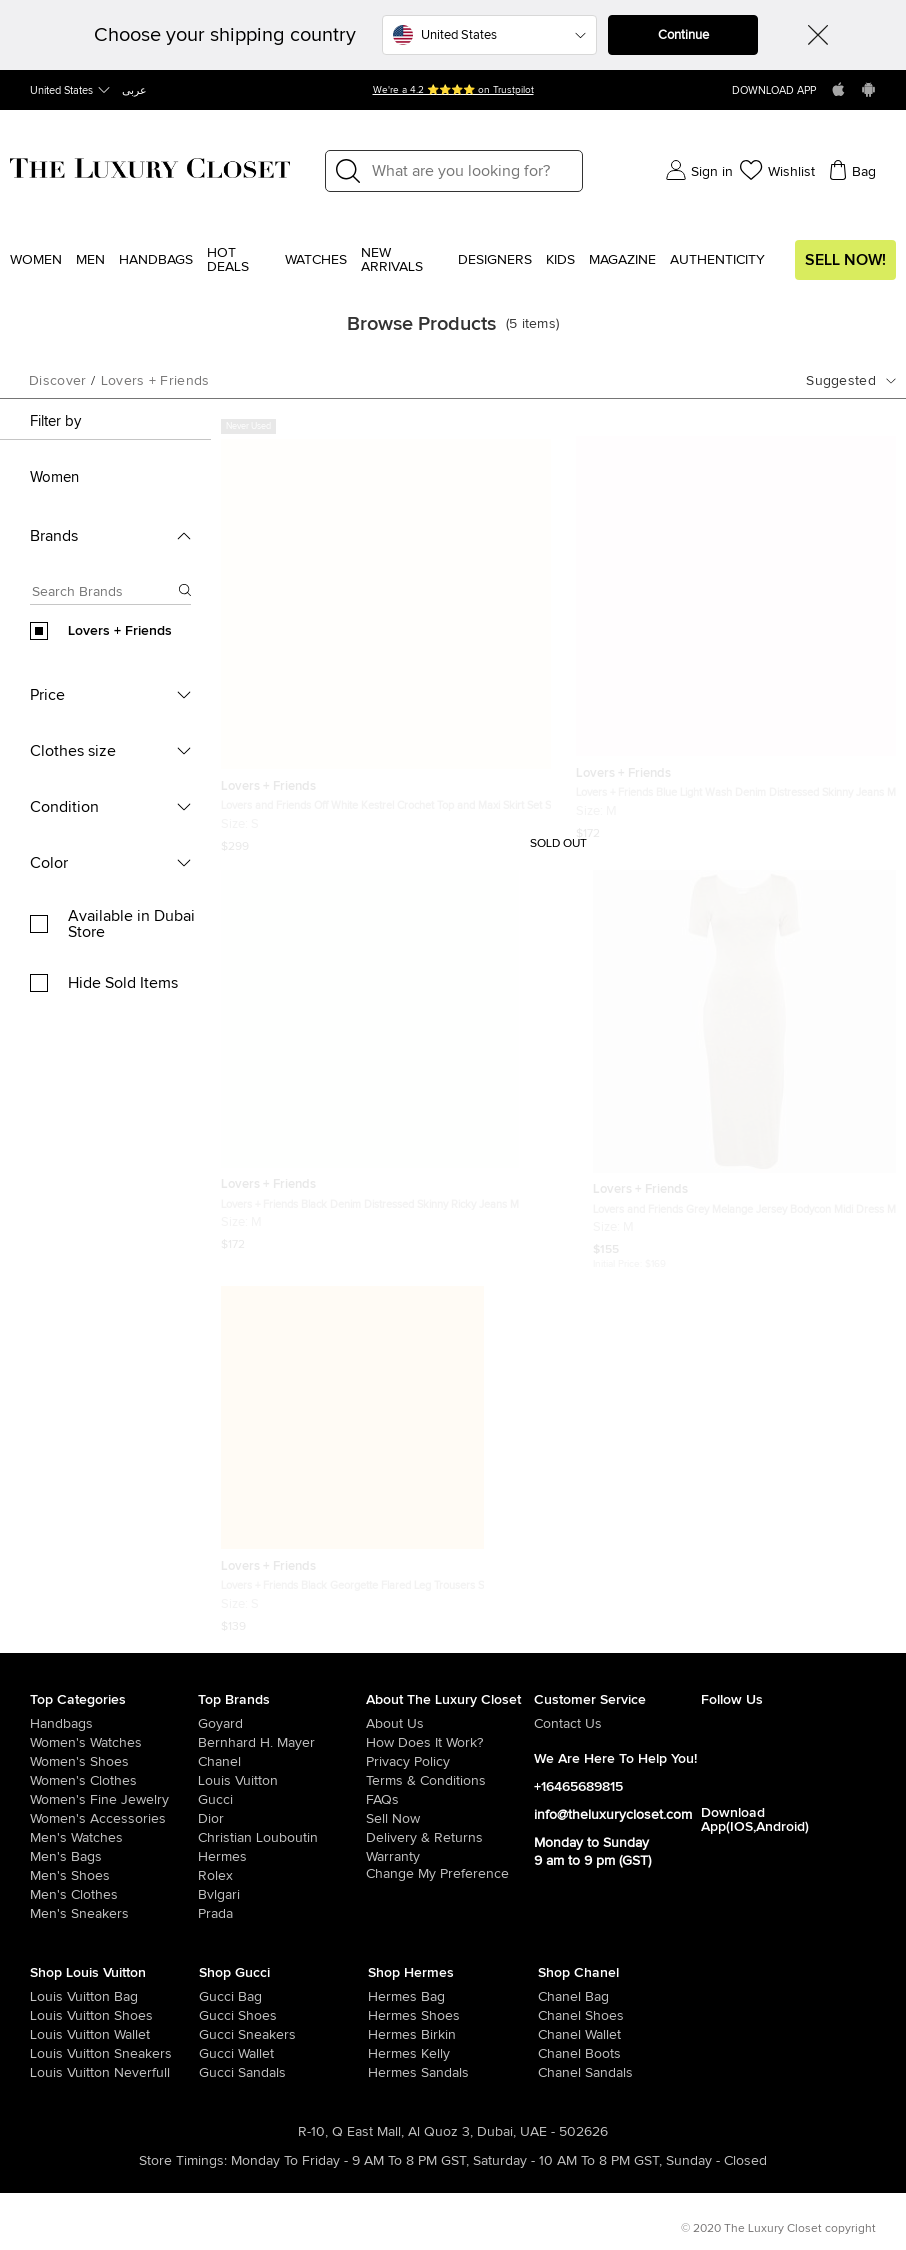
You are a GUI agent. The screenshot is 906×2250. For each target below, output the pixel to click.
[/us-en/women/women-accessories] (114, 1819)
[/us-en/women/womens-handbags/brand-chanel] (555, 1997)
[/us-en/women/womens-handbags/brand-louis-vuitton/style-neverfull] (47, 2073)
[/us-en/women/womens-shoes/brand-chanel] (555, 2016)
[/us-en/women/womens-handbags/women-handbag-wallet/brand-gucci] (216, 2054)
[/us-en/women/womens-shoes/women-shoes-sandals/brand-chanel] (555, 2073)
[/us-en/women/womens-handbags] (114, 1724)
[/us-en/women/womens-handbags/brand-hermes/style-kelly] (385, 2054)
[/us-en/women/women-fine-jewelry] (114, 1800)
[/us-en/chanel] (282, 1762)
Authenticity (717, 260)
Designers (495, 260)
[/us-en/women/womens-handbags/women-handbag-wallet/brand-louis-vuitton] (47, 2035)
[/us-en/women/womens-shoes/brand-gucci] (216, 2016)
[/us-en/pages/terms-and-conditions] (450, 1781)
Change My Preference (437, 1874)
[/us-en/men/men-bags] (114, 1857)
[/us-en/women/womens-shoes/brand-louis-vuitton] (47, 2016)
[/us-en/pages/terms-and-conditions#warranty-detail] (450, 1857)
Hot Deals (228, 260)
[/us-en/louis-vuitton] (282, 1781)
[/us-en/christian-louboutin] (282, 1838)
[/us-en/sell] (450, 1819)
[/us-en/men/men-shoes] (114, 1876)
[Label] (471, 171)
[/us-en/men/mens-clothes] (114, 1895)
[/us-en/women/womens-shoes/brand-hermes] (385, 2016)
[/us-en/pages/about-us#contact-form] (618, 1724)
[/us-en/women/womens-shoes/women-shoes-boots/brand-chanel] (555, 2054)
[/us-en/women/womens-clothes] (114, 1781)
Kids (560, 260)
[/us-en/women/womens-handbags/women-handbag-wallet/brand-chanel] (555, 2035)
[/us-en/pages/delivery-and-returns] (450, 1838)
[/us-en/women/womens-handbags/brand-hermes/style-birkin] (385, 2035)
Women (36, 260)
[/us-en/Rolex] (282, 1876)
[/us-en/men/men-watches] (114, 1838)
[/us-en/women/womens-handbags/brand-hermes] (385, 1997)
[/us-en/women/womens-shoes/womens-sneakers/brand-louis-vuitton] (47, 2054)
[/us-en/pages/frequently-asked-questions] (450, 1800)
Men (90, 260)
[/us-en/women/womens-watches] (114, 1743)
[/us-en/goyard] (282, 1724)
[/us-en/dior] (282, 1819)
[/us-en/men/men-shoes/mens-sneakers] (114, 1914)
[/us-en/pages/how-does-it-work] (450, 1743)
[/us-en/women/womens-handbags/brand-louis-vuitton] (47, 1997)
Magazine (622, 260)
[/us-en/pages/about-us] (450, 1724)
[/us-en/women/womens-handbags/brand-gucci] (216, 1997)
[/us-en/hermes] (282, 1857)
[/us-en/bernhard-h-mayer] (282, 1743)
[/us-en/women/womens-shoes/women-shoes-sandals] (385, 2073)
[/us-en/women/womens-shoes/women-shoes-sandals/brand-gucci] (216, 2073)
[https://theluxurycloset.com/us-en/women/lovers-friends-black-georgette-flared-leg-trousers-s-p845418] (352, 1451)
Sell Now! (845, 260)
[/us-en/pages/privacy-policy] (450, 1762)
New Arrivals (392, 260)
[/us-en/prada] (282, 1914)
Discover (57, 381)
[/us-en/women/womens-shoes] (114, 1762)
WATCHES (316, 260)
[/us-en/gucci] (282, 1800)
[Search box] (104, 594)
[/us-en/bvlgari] (282, 1895)
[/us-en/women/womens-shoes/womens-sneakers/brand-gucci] (216, 2035)
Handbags (156, 260)
